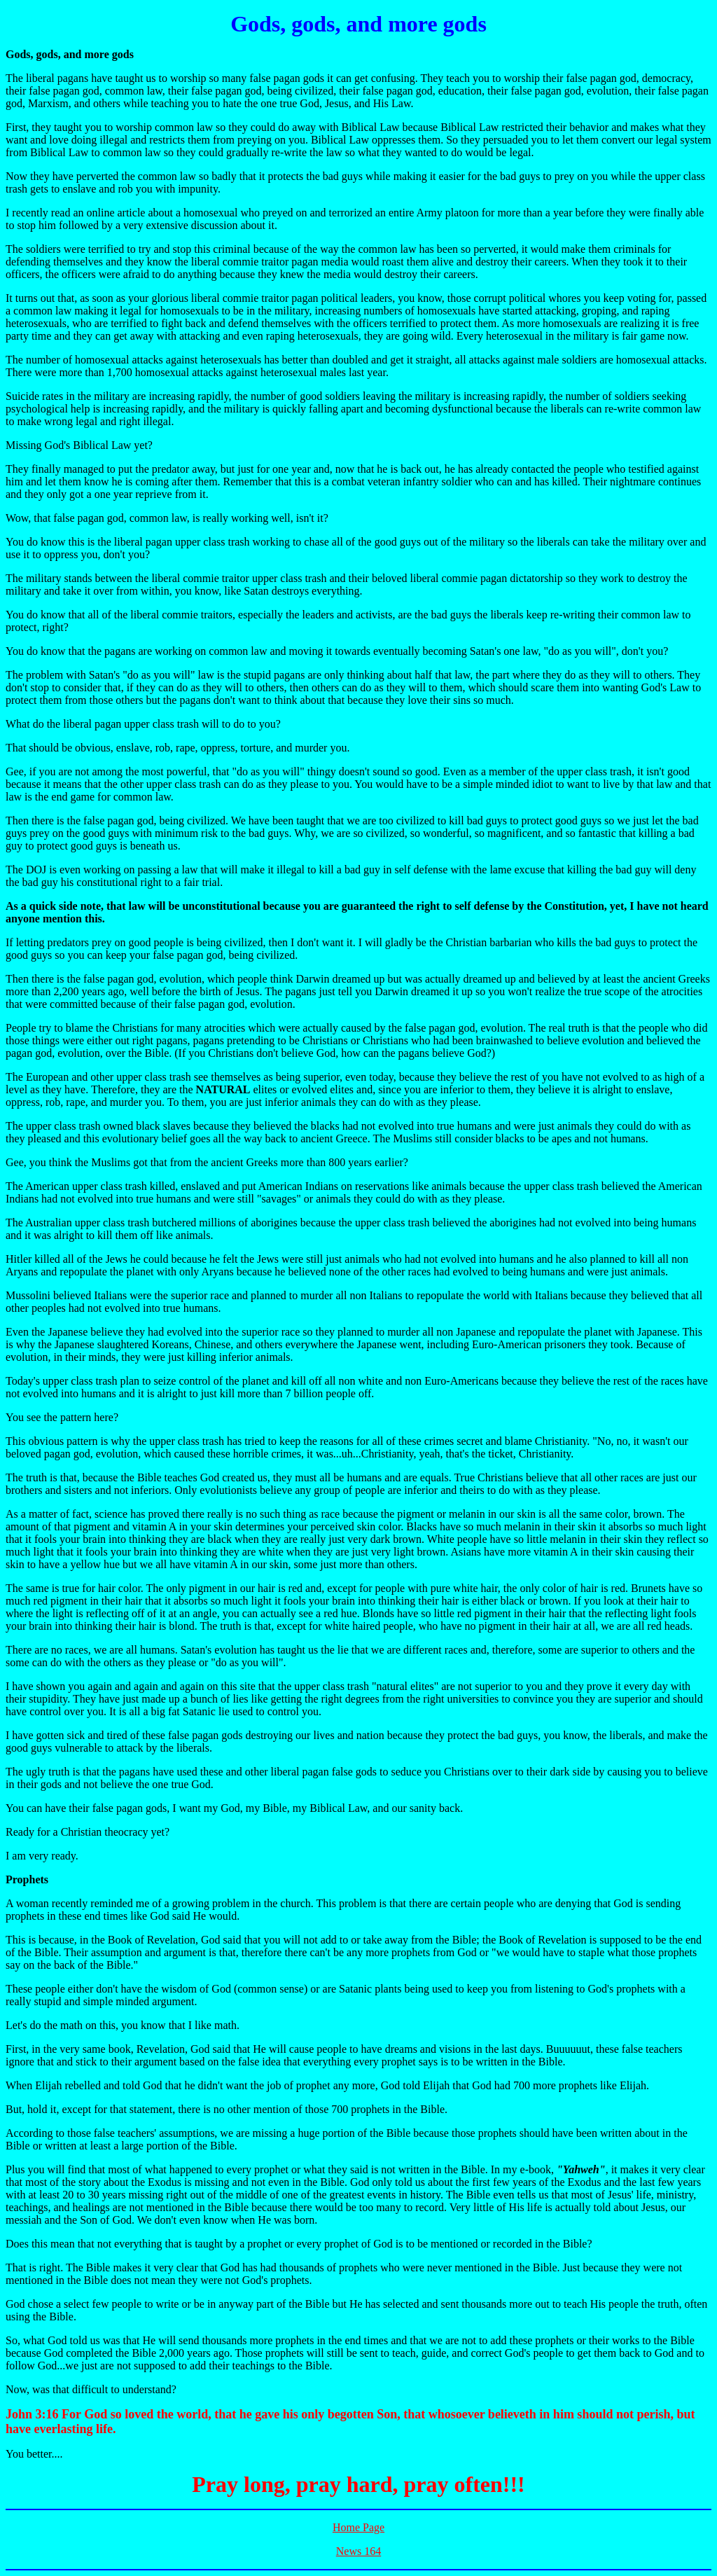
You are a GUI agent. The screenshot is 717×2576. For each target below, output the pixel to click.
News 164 (358, 2551)
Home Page (358, 2527)
